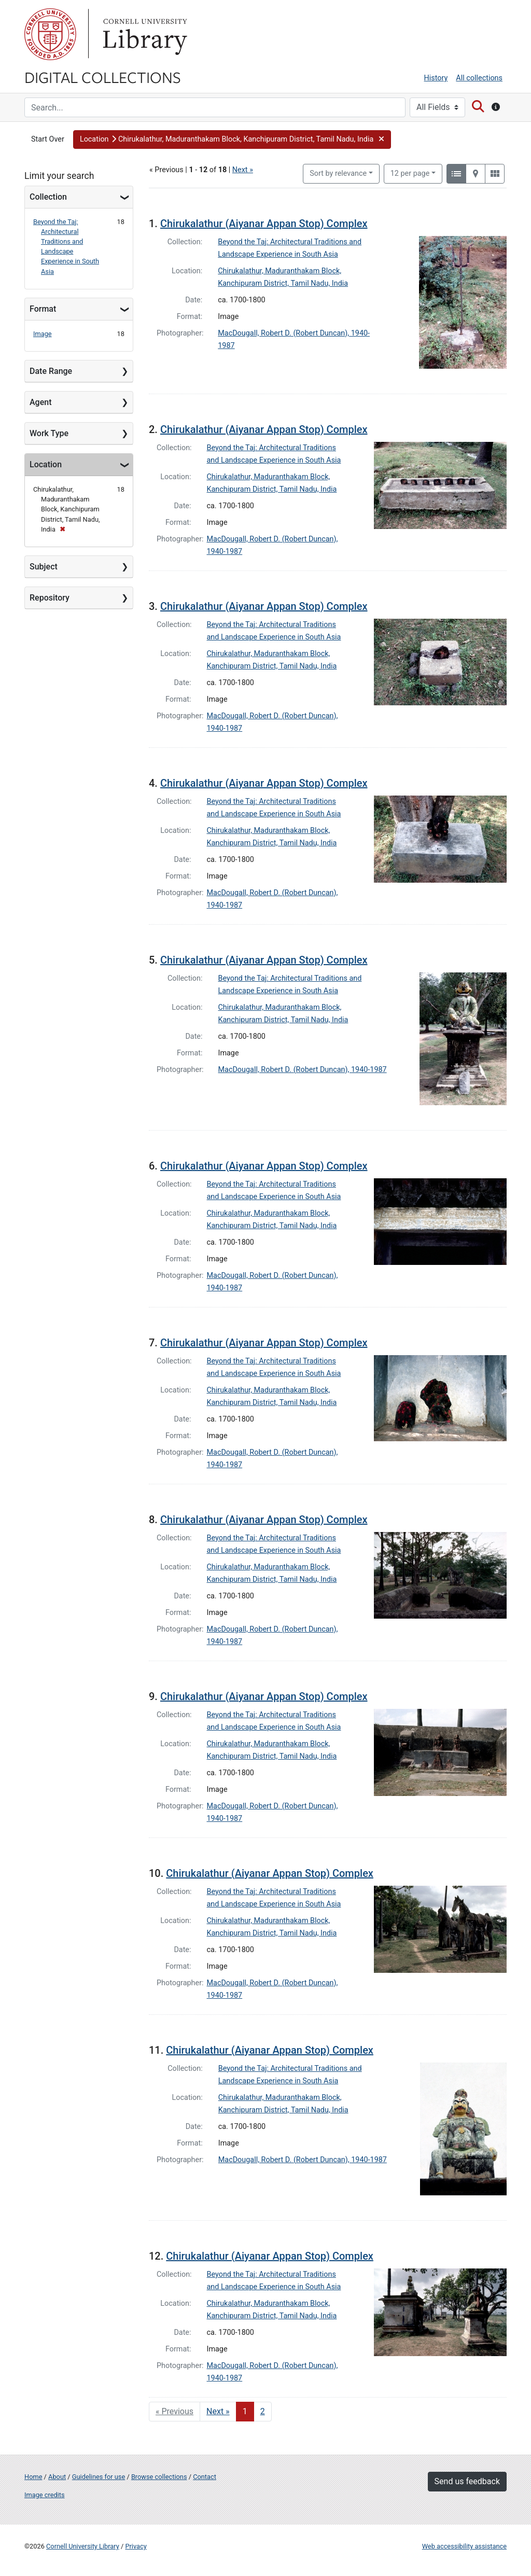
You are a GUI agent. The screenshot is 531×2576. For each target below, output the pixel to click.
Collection (48, 197)
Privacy (135, 2546)
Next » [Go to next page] (218, 2411)
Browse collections (159, 2477)
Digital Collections (102, 76)
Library (143, 34)
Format (43, 309)
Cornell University (50, 34)
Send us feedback (467, 2481)
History (436, 78)
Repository (49, 598)
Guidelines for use (98, 2477)
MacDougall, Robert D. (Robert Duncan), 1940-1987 (302, 1069)
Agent (40, 402)
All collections (479, 78)
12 (410, 173)
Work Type (49, 433)
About (57, 2477)
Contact (204, 2477)
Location (46, 464)
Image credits (44, 2495)
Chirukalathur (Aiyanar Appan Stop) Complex (264, 223)
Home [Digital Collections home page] (33, 2477)
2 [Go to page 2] (262, 2411)
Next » (242, 169)
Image (42, 334)
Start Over (47, 139)
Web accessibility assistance (464, 2546)
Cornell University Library (82, 2546)
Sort (338, 173)
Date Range (51, 371)
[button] (232, 139)
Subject (44, 567)
